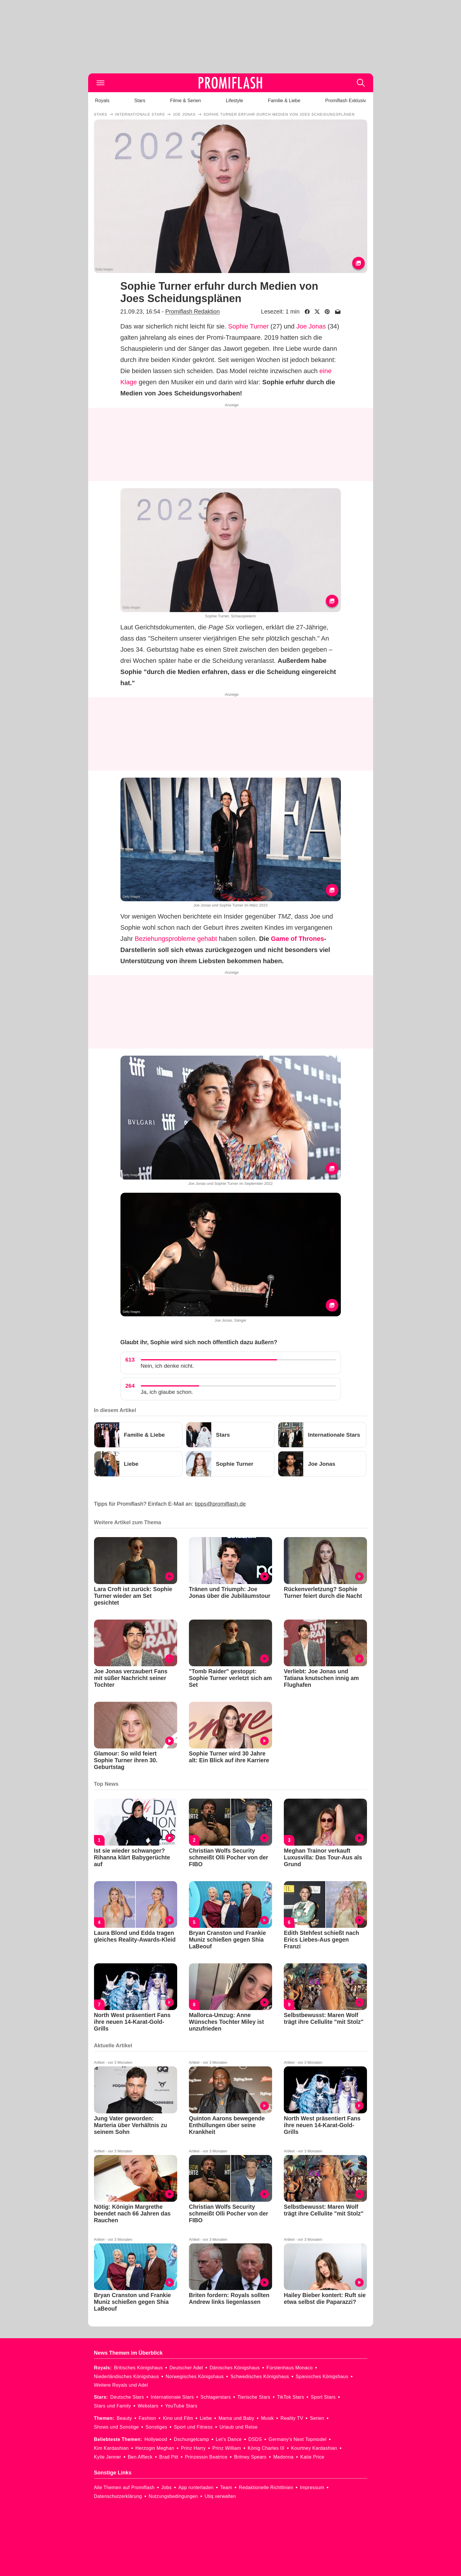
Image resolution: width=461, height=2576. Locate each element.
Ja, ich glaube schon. (167, 1392)
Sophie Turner (248, 326)
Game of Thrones (297, 938)
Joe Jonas (311, 326)
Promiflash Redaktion (192, 311)
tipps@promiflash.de (220, 1504)
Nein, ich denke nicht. (167, 1366)
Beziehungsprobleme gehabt (176, 938)
